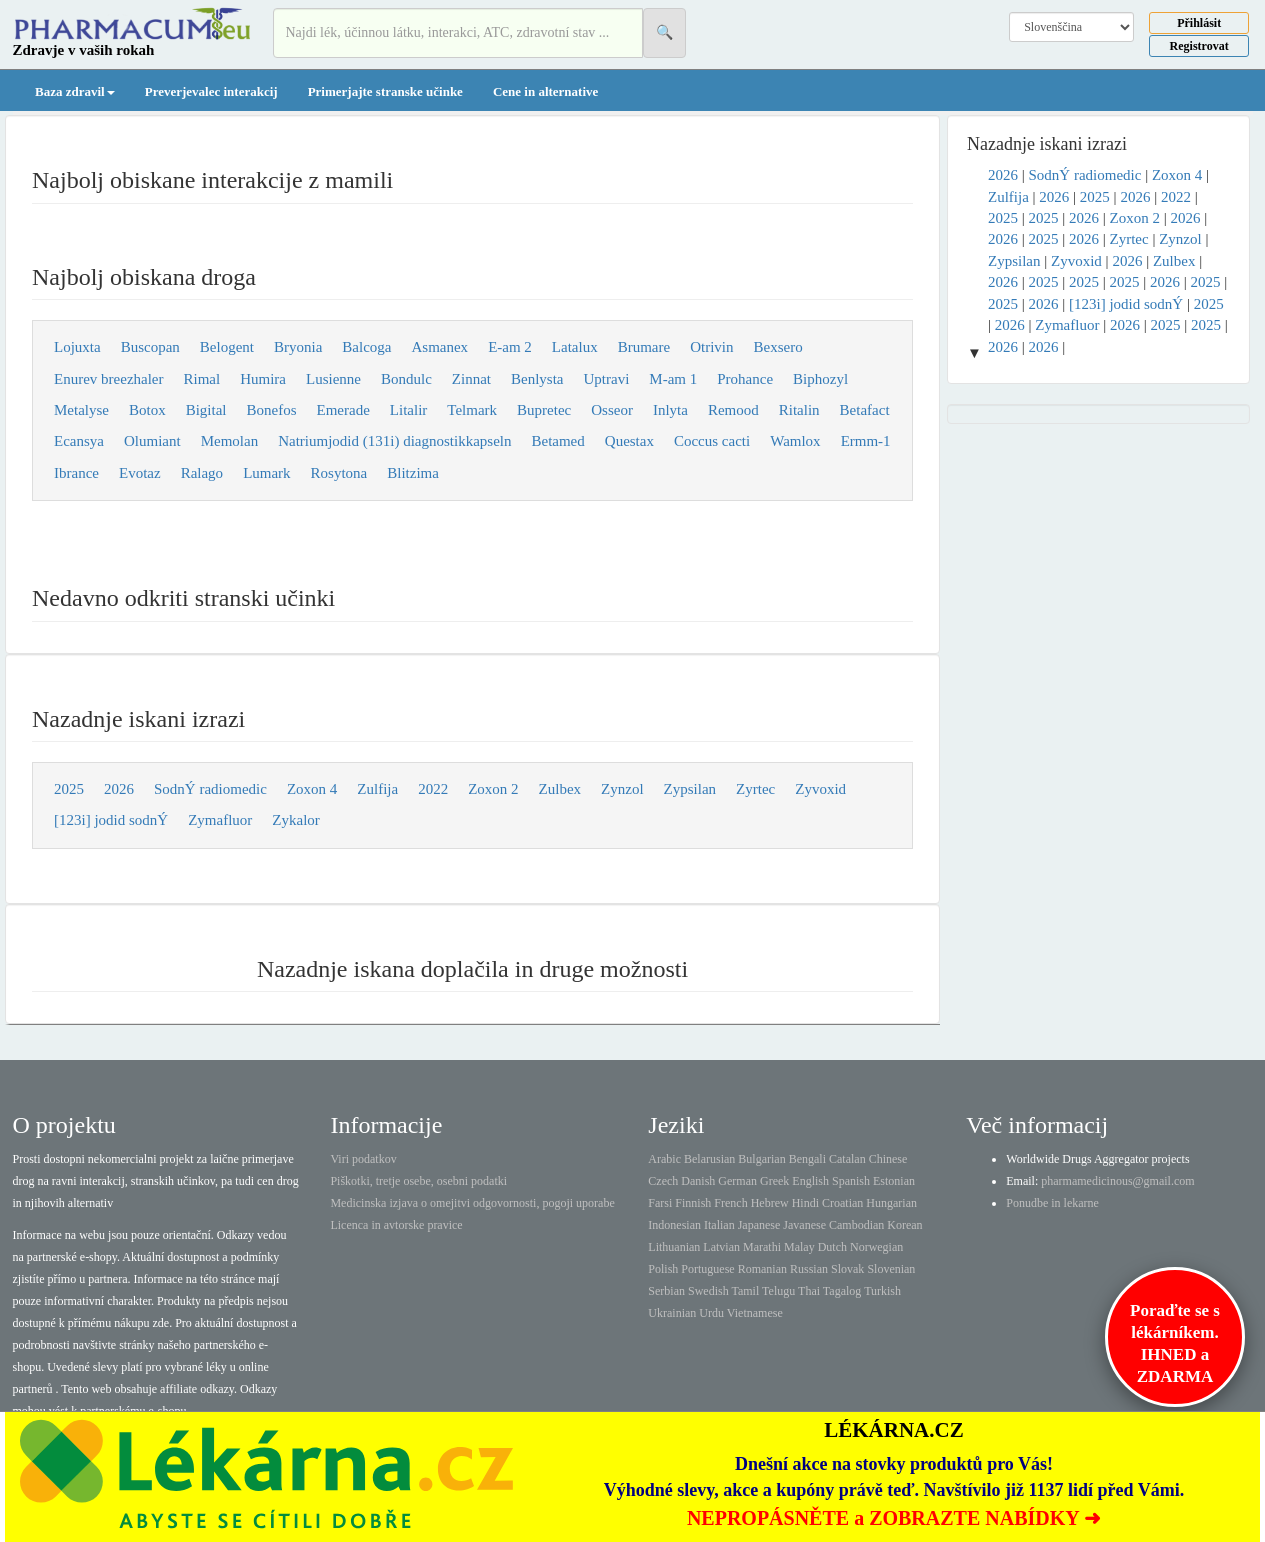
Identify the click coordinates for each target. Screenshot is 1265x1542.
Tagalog (842, 1291)
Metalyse (81, 410)
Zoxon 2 (493, 789)
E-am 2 (510, 347)
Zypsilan (690, 789)
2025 (69, 789)
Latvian (721, 1247)
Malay (799, 1247)
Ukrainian (672, 1313)
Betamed (557, 441)
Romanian (762, 1269)
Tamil (745, 1291)
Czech (663, 1181)
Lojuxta (77, 347)
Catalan (847, 1159)
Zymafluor (220, 820)
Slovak (847, 1269)
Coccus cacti (712, 441)
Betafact (865, 410)
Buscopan (150, 347)
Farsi (660, 1203)
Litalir (409, 410)
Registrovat (1199, 46)
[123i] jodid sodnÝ (111, 820)
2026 (119, 789)
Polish (663, 1269)
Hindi (805, 1203)
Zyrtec (755, 789)
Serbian (666, 1291)
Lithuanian (674, 1247)
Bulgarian (761, 1159)
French (730, 1203)
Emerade (343, 410)
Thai (809, 1291)
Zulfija (377, 789)
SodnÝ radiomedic (210, 789)
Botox (147, 410)
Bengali (807, 1159)
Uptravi (607, 379)
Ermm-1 (866, 441)
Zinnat (471, 379)
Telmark (472, 410)
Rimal (202, 379)
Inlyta (670, 410)
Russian (809, 1269)
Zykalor (295, 820)
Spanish (851, 1181)
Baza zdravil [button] (75, 91)
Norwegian (876, 1247)
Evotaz (140, 473)
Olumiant (152, 441)
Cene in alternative (545, 91)
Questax (629, 441)
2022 (433, 789)
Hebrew (770, 1203)
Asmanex (439, 347)
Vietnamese (755, 1313)
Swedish (708, 1291)
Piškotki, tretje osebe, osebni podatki (418, 1181)
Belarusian (709, 1159)
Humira (263, 379)
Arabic (664, 1159)
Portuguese (707, 1269)
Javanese (804, 1225)
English (810, 1181)
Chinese (888, 1159)
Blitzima (413, 473)
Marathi (762, 1247)
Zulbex (560, 789)
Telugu (778, 1291)
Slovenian (891, 1269)
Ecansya (79, 441)
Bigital (206, 410)
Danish (698, 1181)
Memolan (230, 441)
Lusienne (333, 379)
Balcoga (366, 347)
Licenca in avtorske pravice (396, 1225)
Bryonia (298, 347)
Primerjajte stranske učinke (385, 91)
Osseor (612, 410)
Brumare (644, 347)
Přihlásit (1199, 23)
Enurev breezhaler (109, 379)
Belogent (227, 347)
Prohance (745, 379)
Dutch (832, 1247)
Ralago (202, 473)
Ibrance (76, 473)
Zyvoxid (820, 789)
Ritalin (799, 410)
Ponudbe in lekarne (1052, 1203)
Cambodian (856, 1225)
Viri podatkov (363, 1159)
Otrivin (711, 347)
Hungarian (891, 1203)
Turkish (882, 1291)
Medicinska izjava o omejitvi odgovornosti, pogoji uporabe (472, 1203)
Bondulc (406, 379)
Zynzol (622, 789)
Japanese (759, 1225)
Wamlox (795, 441)
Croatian (842, 1203)
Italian (719, 1225)
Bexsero (778, 347)
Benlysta (537, 379)
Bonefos (272, 410)
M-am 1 (673, 379)
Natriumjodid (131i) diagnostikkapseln (394, 441)
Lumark (266, 473)
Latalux (575, 347)
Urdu (711, 1313)
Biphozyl (820, 379)
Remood (733, 410)
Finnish (693, 1203)
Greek (774, 1181)
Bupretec (544, 410)
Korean (904, 1225)
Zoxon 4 (312, 789)
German (737, 1181)
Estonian (894, 1181)
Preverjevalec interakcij (211, 91)
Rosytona (339, 473)
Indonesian (674, 1225)
